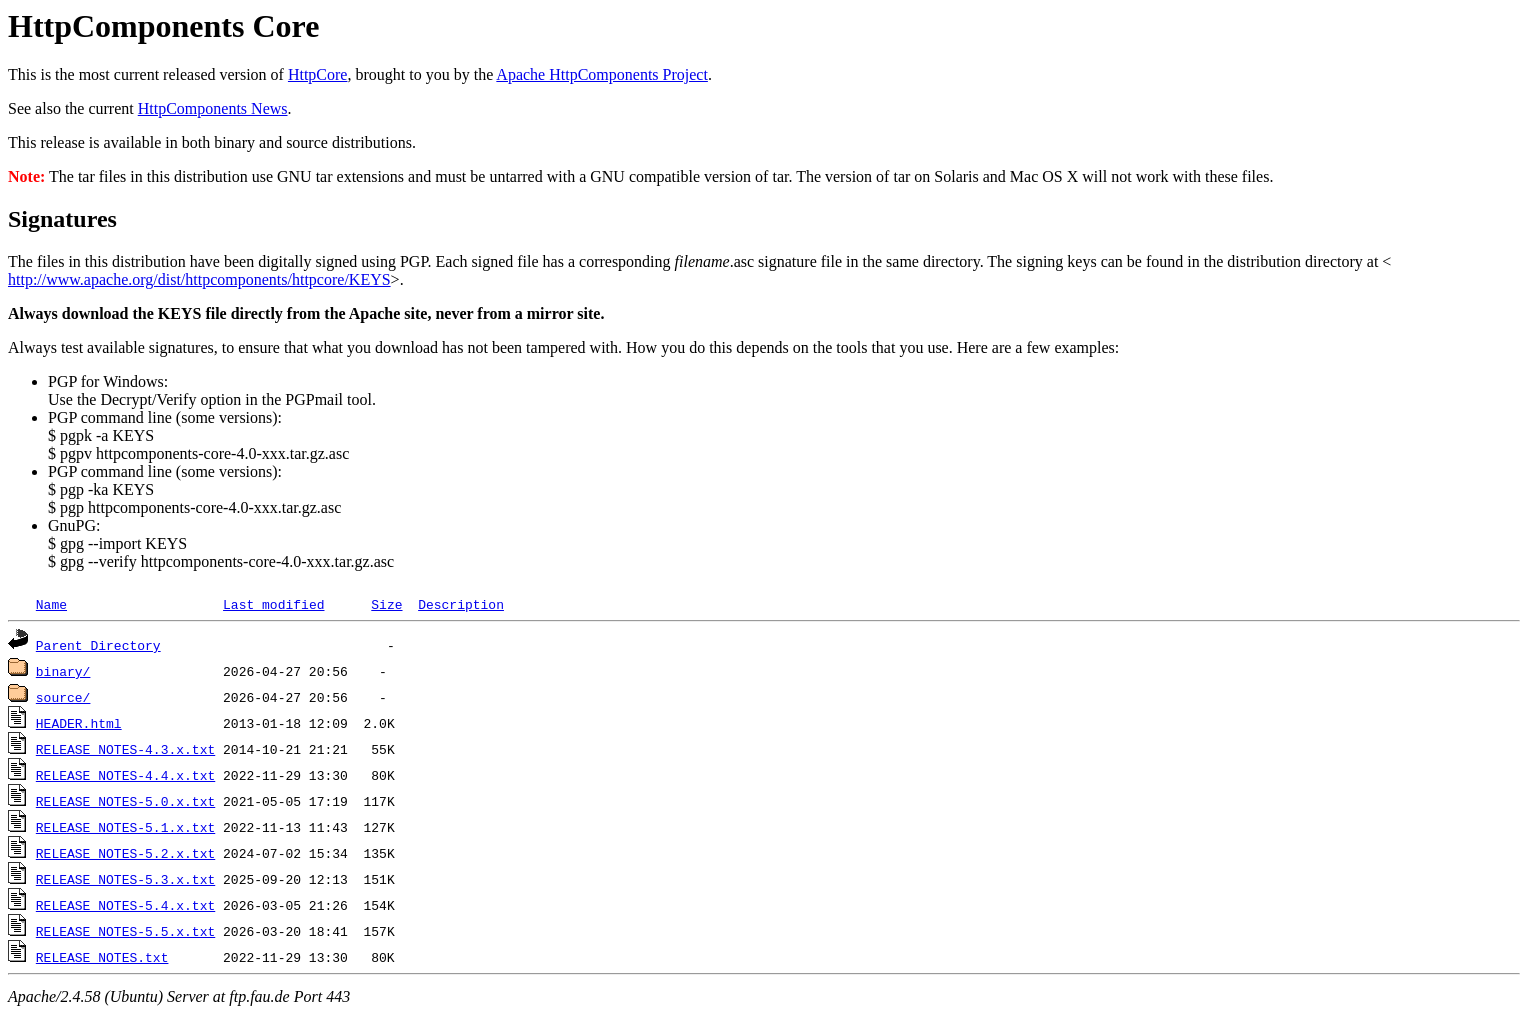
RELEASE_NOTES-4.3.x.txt (125, 749)
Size (386, 604)
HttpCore (318, 74)
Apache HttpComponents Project (602, 74)
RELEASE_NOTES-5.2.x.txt (125, 853)
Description (461, 604)
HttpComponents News (213, 108)
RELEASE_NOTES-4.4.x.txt (125, 775)
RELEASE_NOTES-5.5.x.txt (125, 931)
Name (51, 604)
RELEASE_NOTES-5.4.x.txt (125, 905)
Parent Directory (98, 645)
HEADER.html (79, 723)
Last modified (273, 604)
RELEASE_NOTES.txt (102, 957)
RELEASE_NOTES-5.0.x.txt (125, 801)
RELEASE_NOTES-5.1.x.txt (125, 827)
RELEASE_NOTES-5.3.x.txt (125, 879)
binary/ (63, 671)
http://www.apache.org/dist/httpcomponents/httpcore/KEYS (199, 279)
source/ (63, 697)
